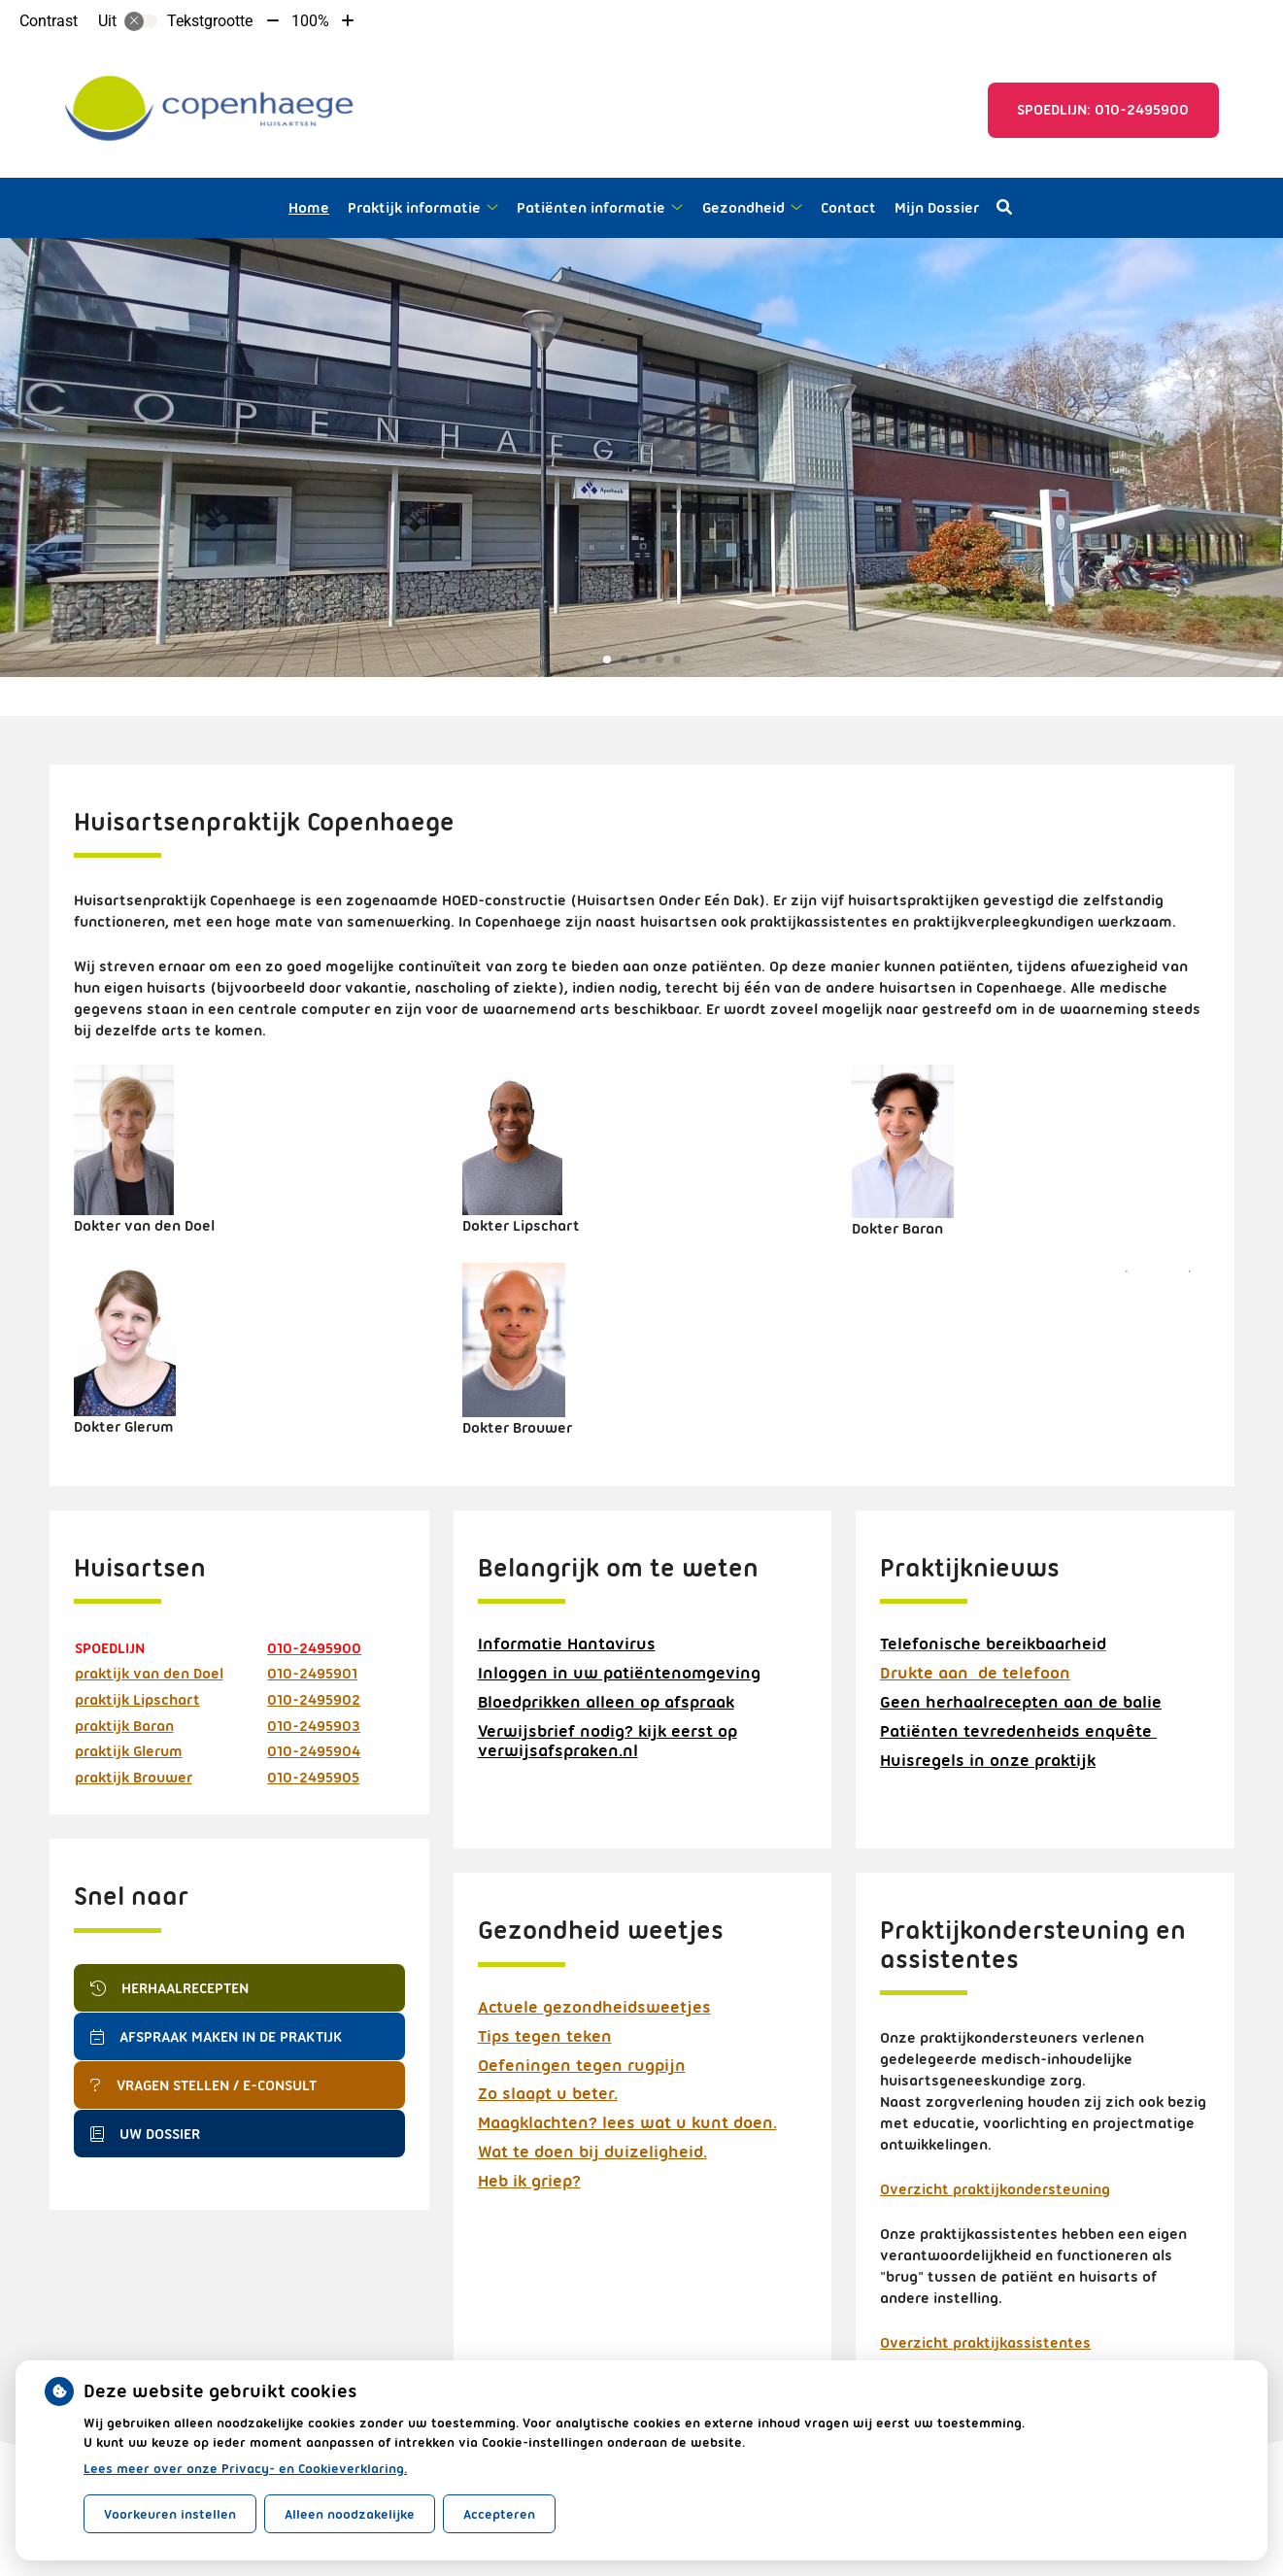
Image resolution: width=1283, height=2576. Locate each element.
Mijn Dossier (937, 208)
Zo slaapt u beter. (548, 2093)
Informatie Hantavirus (567, 1643)
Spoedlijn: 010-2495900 (1103, 110)
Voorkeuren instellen (170, 2514)
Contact (848, 208)
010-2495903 (313, 1726)
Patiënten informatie (591, 208)
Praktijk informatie (414, 208)
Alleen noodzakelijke (350, 2514)
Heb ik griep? (529, 2180)
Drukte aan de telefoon (975, 1672)
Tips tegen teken (545, 2036)
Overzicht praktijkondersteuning (995, 2189)
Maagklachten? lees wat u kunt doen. (627, 2122)
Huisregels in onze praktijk (988, 1760)
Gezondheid (743, 208)
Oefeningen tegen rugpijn (582, 2065)
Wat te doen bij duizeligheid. (592, 2151)
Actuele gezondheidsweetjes (594, 2007)
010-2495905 (313, 1777)
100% (310, 21)
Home (308, 208)
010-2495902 (313, 1700)
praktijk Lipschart (137, 1700)
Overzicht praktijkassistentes (985, 2343)
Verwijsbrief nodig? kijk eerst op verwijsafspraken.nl (607, 1740)
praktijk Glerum (129, 1751)
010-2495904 (313, 1751)
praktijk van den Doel (149, 1673)
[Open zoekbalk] (1004, 207)
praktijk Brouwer (133, 1777)
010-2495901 (312, 1673)
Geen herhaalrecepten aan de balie (1021, 1702)
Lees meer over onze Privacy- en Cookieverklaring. (245, 2468)
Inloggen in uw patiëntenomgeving (619, 1672)
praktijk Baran (124, 1726)
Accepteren (499, 2514)
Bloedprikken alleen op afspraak (606, 1702)
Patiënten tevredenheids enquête (1018, 1731)
